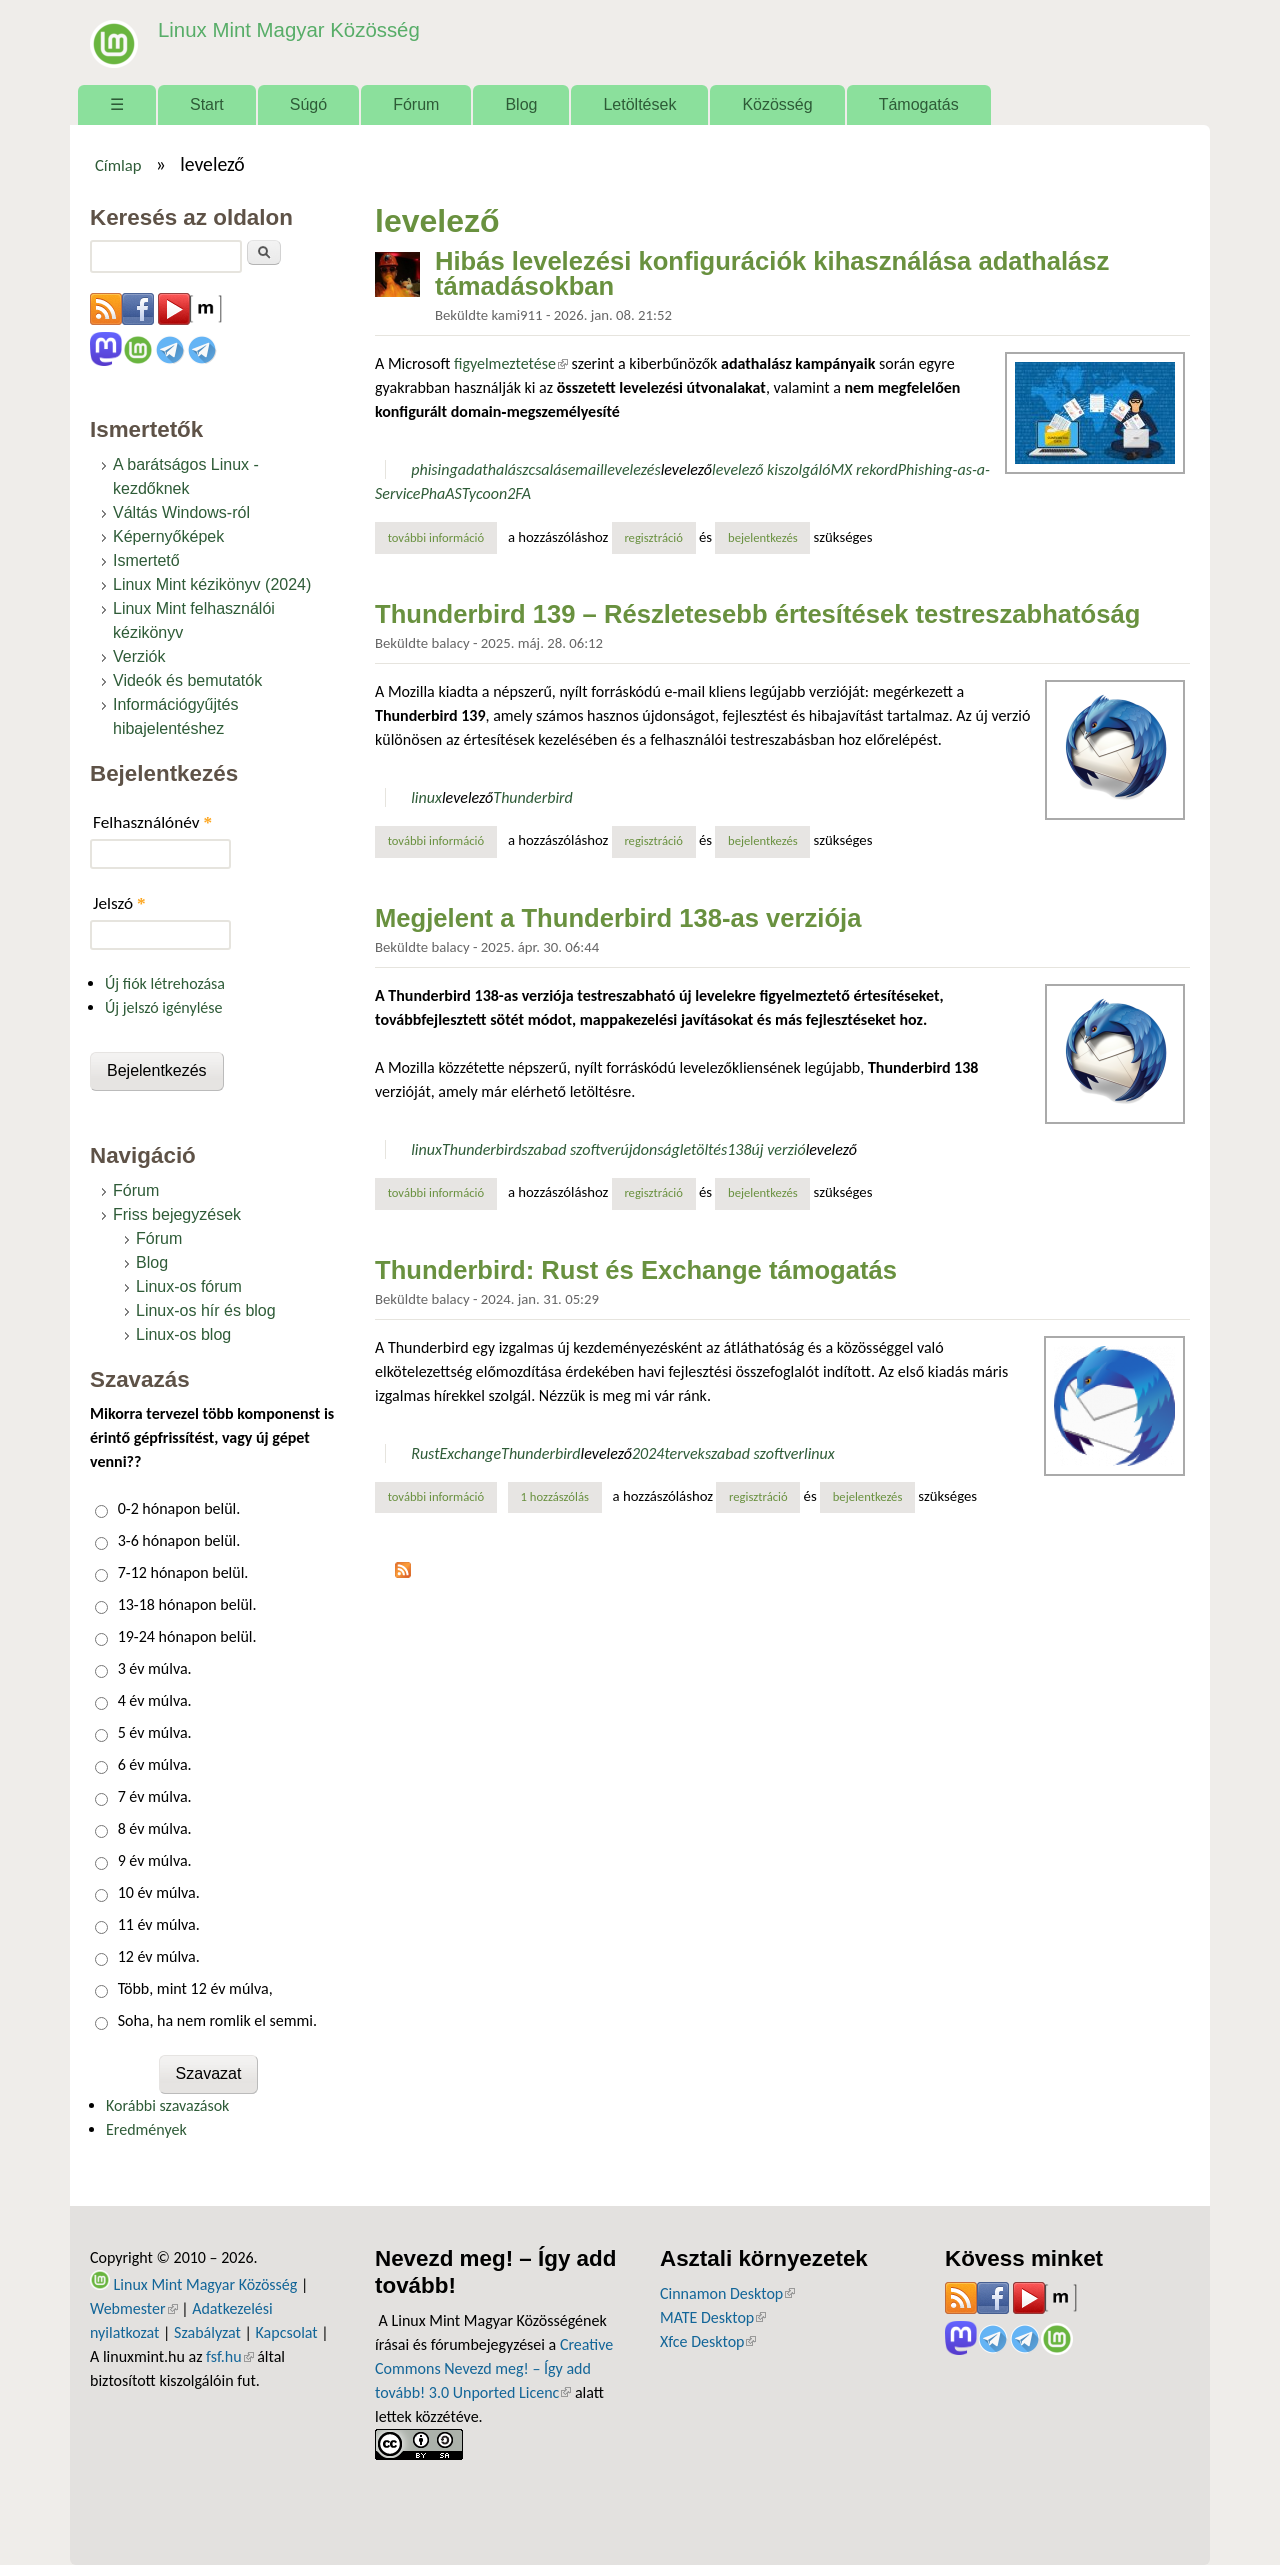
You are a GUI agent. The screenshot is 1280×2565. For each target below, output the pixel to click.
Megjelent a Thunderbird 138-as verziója (618, 918)
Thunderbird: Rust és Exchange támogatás (636, 1270)
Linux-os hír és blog (206, 1310)
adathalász (493, 469)
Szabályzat (207, 2332)
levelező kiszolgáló (771, 469)
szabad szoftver (570, 1149)
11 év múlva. (159, 1924)
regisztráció (653, 537)
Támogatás (919, 104)
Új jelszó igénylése (164, 1007)
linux (426, 797)
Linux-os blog (183, 1334)
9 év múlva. (155, 1860)
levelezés (632, 469)
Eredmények (146, 2129)
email (586, 469)
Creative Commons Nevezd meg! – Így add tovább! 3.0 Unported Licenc (494, 2368)
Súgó (308, 104)
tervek (684, 1453)
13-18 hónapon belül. (187, 1604)
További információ (442, 537)
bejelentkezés (763, 537)
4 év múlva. (155, 1700)
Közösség (777, 104)
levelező (686, 469)
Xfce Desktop (708, 2341)
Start (207, 104)
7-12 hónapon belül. (183, 1572)
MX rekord (863, 469)
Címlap (118, 165)
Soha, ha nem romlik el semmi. (217, 2020)
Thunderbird (532, 797)
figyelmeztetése (511, 363)
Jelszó (119, 903)
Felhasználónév (152, 822)
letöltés (703, 1149)
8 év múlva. (155, 1828)
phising (434, 469)
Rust (425, 1453)
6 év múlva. (155, 1764)
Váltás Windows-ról (181, 512)
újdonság (649, 1149)
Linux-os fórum (189, 1286)
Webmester (134, 2308)
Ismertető (146, 560)
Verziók (139, 656)
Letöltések (639, 104)
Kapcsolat (287, 2332)
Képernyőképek (168, 536)
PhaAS (441, 493)
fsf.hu (229, 2356)
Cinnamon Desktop (727, 2293)
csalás (547, 469)
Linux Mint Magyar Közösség (281, 29)
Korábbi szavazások (167, 2105)
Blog (521, 104)
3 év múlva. (155, 1668)
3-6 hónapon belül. (179, 1540)
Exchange (471, 1453)
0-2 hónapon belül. (179, 1508)
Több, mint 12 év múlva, (195, 1988)
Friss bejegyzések (177, 1214)
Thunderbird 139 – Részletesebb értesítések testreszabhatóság (757, 614)
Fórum (416, 104)
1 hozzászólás (555, 1496)
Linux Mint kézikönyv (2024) (212, 584)
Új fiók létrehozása (165, 983)
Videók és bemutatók (187, 680)
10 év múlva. (159, 1892)
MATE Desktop (713, 2317)
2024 (648, 1453)
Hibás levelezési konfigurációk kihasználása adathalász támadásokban (772, 274)
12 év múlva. (159, 1956)
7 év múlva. (155, 1796)
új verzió (778, 1149)
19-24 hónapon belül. (187, 1636)
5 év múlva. (155, 1732)
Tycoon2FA (496, 493)
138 (739, 1149)
